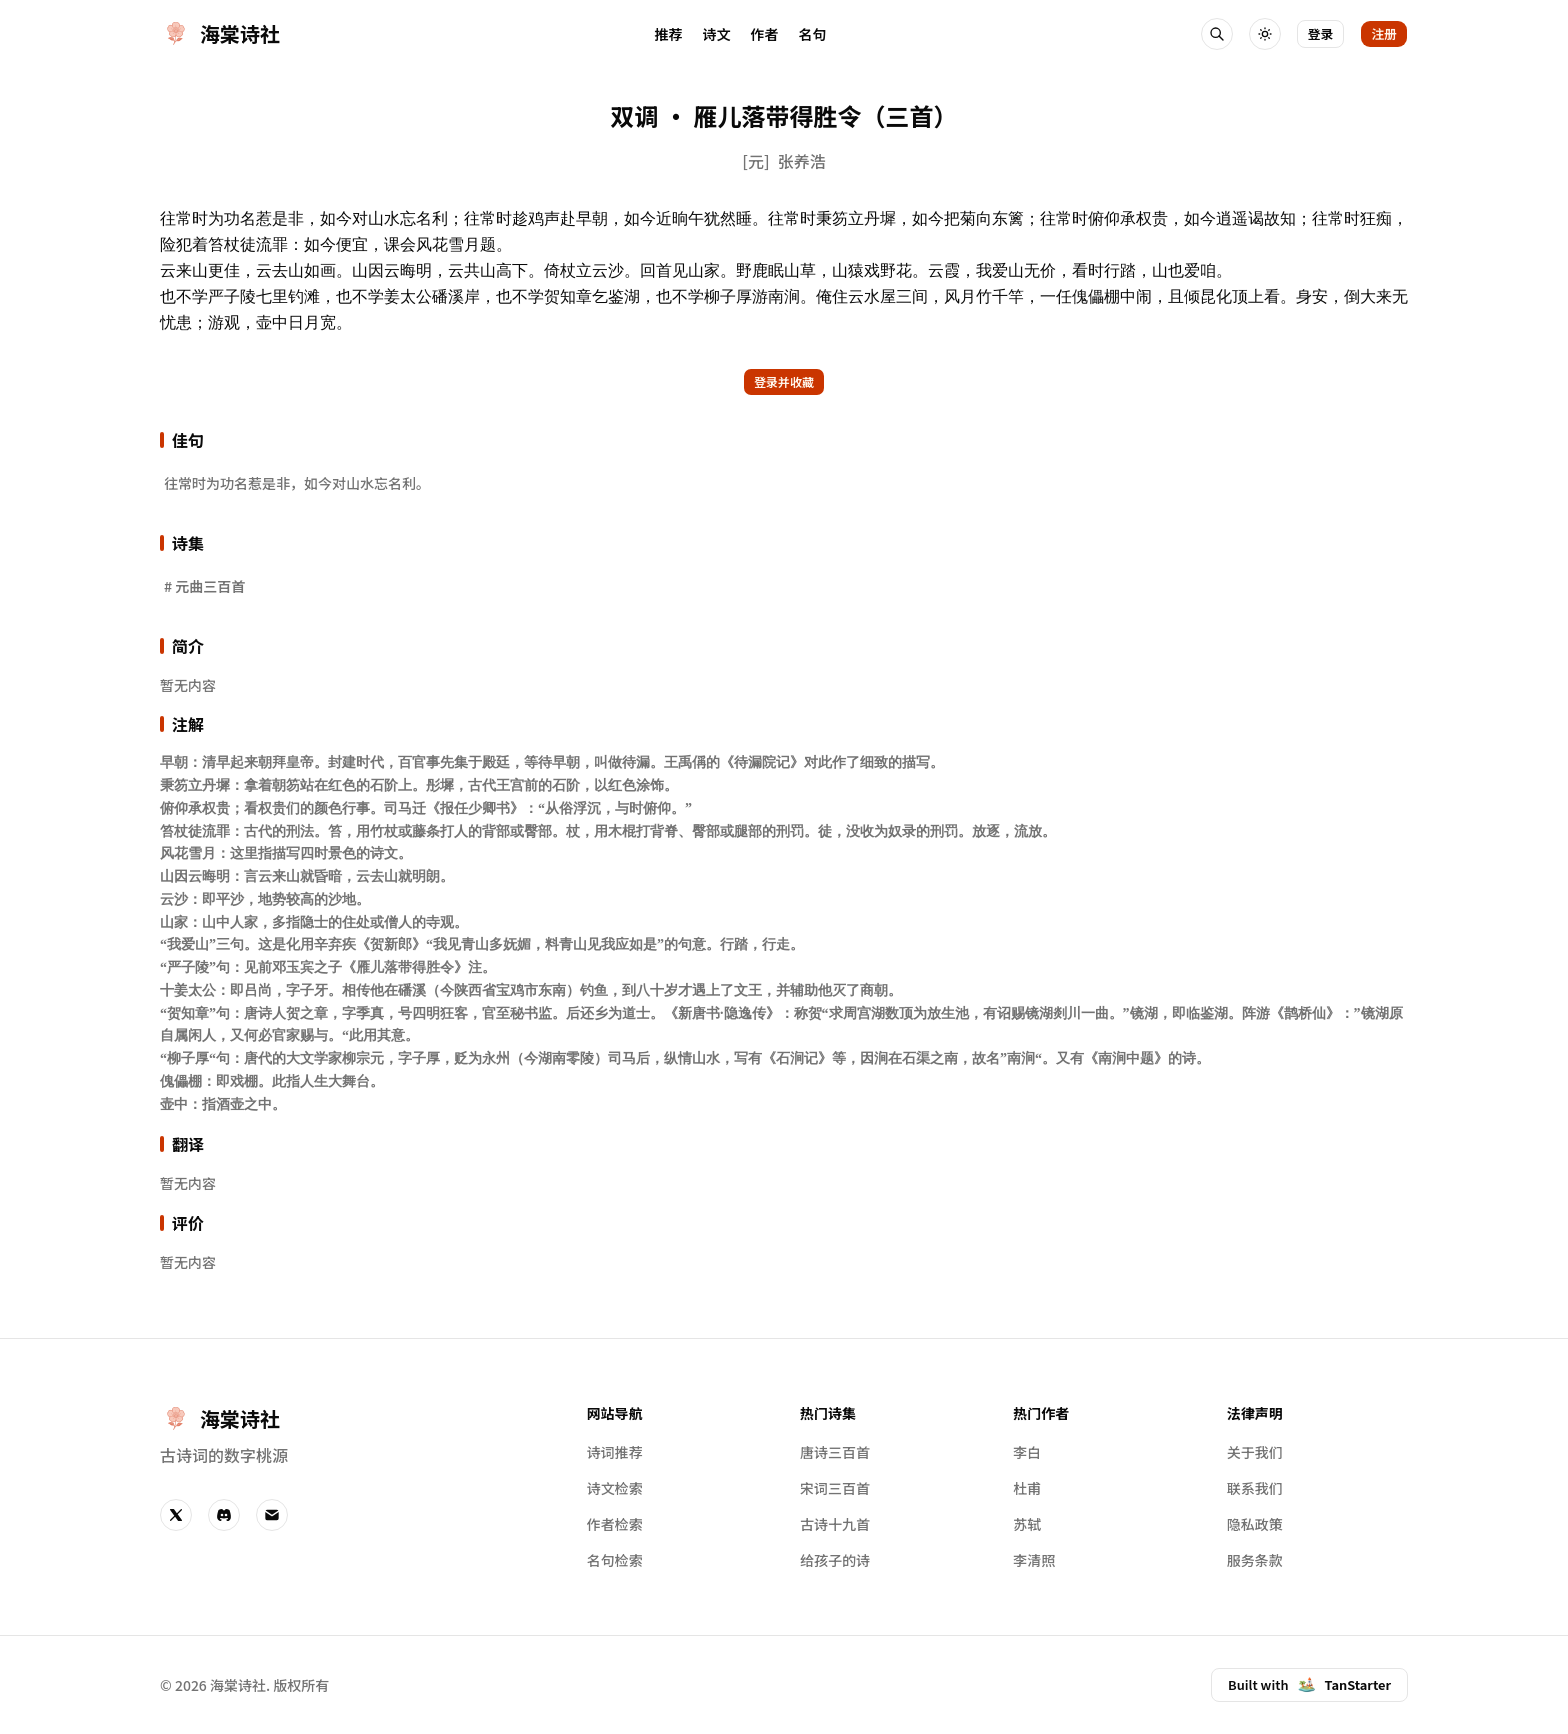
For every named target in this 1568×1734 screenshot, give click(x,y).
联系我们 (1255, 1488)
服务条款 (1255, 1560)
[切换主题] (1265, 34)
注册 (1384, 33)
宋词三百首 (835, 1488)
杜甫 (1027, 1488)
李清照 (1034, 1560)
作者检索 (615, 1524)
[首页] (220, 34)
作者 (764, 34)
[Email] (272, 1515)
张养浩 (802, 161)
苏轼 (1027, 1524)
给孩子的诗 (835, 1560)
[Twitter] (176, 1515)
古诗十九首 (835, 1524)
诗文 (716, 34)
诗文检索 (615, 1488)
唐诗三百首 (835, 1452)
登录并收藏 (784, 381)
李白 (1027, 1452)
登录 (1321, 33)
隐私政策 (1255, 1524)
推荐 (668, 34)
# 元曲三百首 (204, 586)
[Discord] (224, 1515)
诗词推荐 (615, 1452)
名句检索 (615, 1560)
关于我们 (1255, 1452)
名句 (812, 34)
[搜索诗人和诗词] (1217, 34)
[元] (755, 161)
